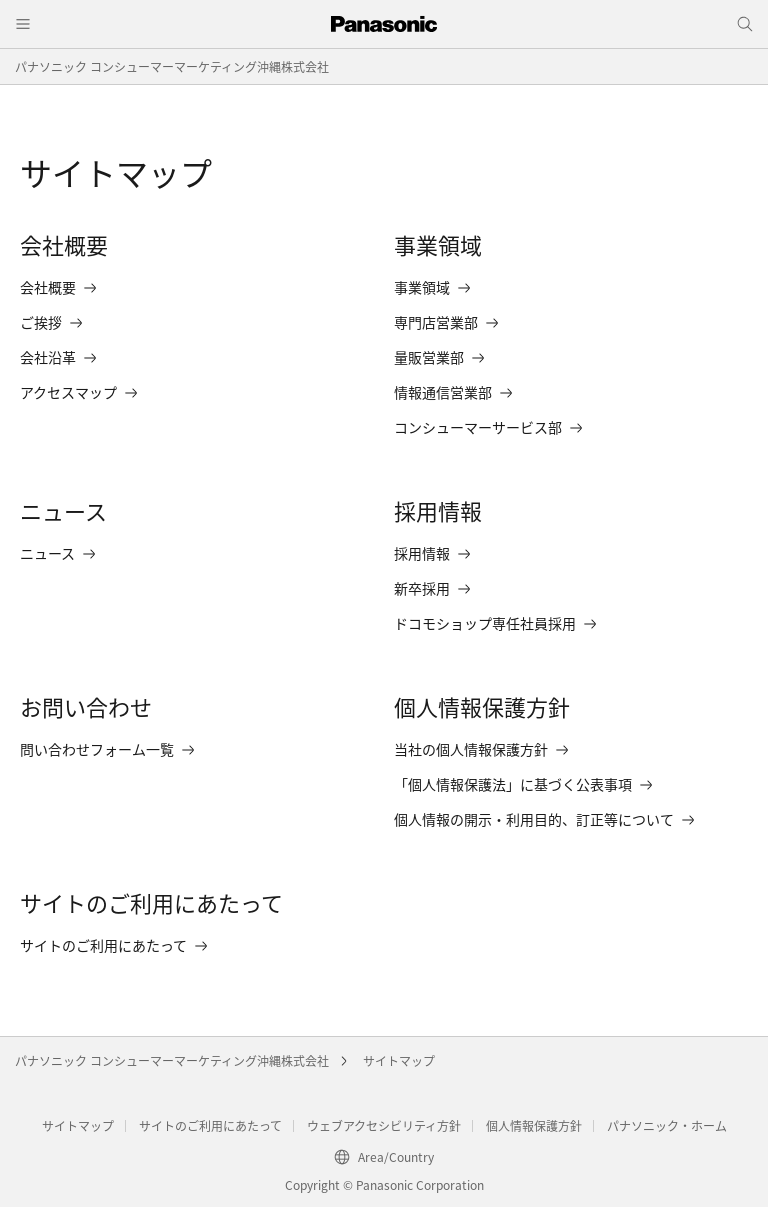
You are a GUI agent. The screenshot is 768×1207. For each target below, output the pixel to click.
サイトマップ (399, 1060)
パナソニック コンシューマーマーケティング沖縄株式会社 (172, 66)
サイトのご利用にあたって (210, 1125)
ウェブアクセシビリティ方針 (384, 1125)
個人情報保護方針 (534, 1125)
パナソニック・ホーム (667, 1125)
